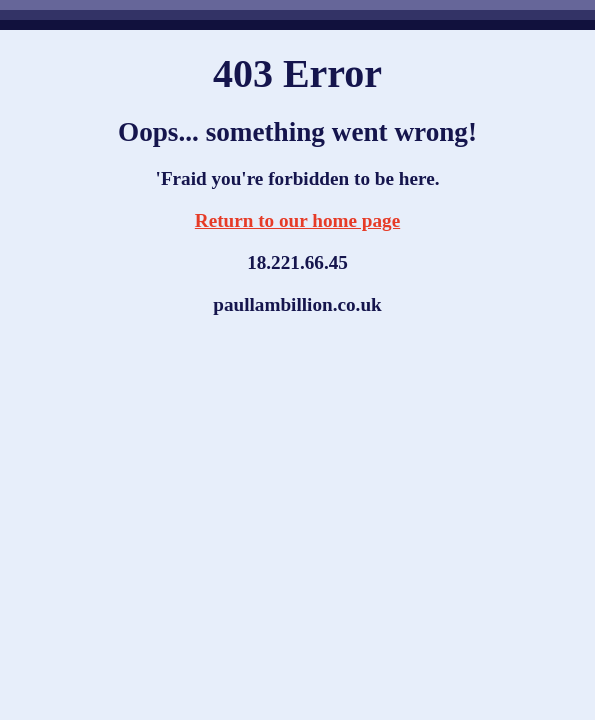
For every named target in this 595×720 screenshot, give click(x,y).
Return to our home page (297, 220)
